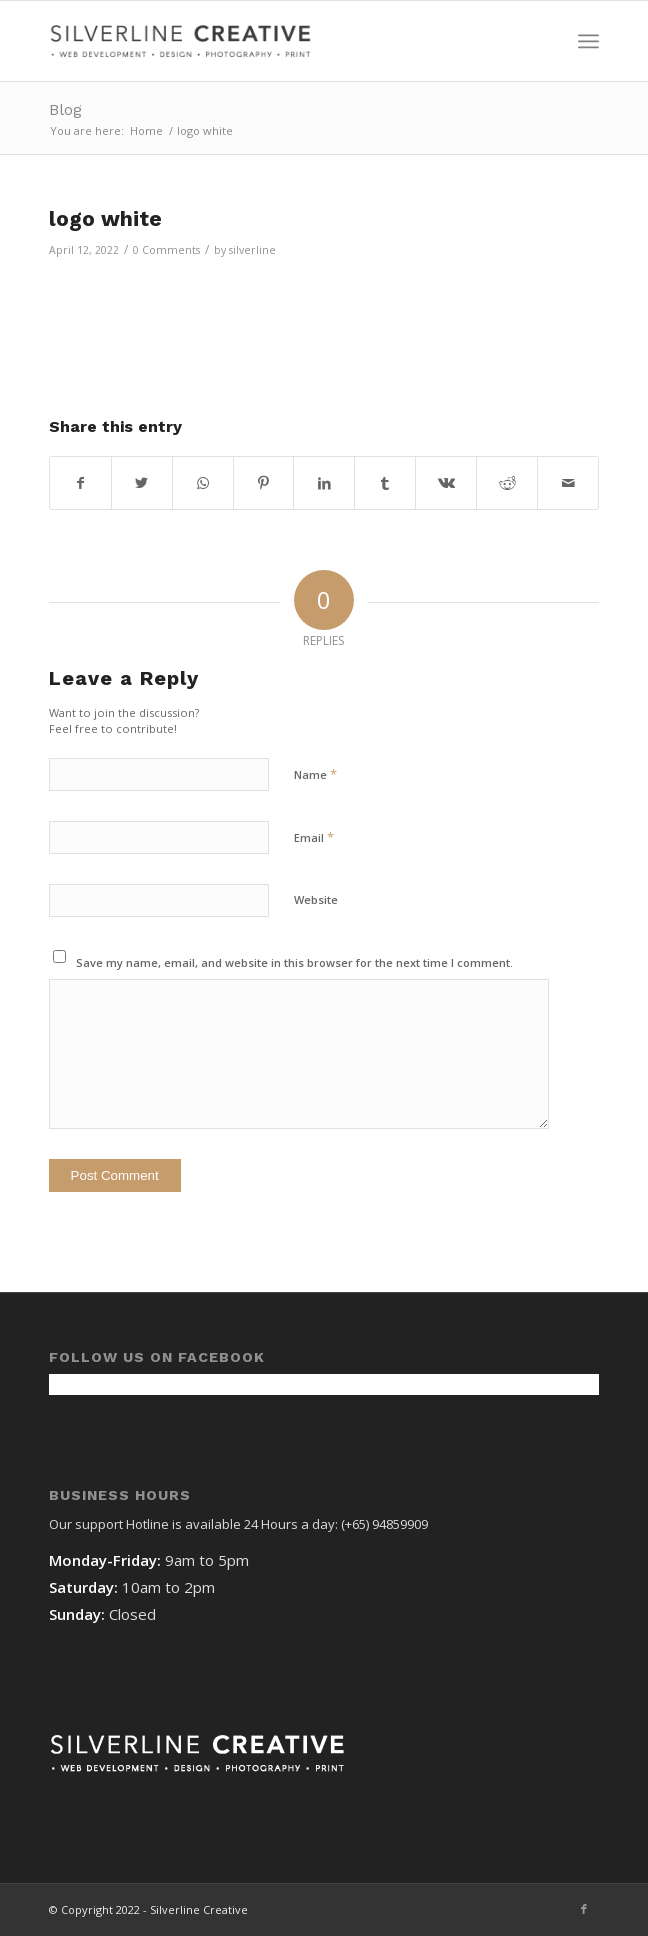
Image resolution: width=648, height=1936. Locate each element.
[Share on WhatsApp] (203, 483)
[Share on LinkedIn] (324, 483)
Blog (65, 109)
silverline (252, 250)
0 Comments (166, 250)
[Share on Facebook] (80, 483)
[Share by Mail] (568, 483)
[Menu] (588, 41)
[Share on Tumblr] (385, 483)
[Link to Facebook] (584, 1909)
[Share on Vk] (446, 483)
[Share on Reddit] (507, 483)
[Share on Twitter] (142, 483)
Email (314, 837)
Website (316, 899)
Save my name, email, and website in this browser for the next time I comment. (294, 962)
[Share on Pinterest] (264, 483)
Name (315, 774)
